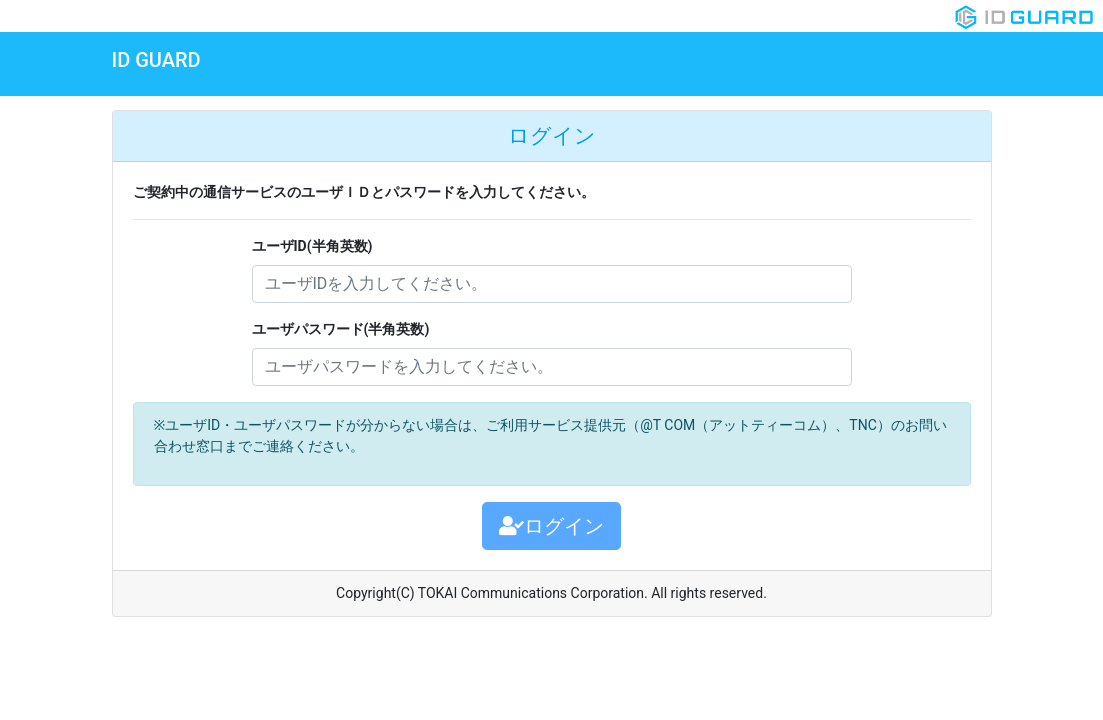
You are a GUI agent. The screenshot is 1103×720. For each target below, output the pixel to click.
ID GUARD (156, 60)
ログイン (551, 526)
